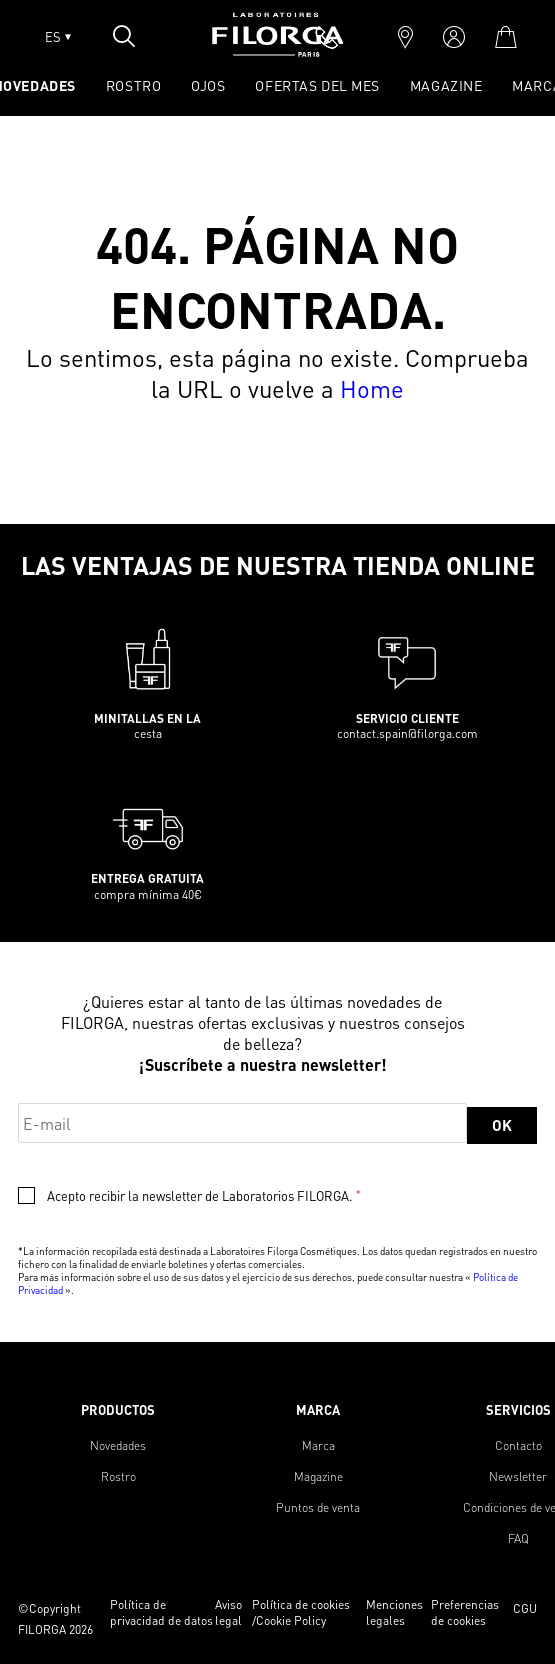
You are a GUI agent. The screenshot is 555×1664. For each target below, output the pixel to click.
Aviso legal (228, 1612)
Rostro (118, 1476)
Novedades (118, 1445)
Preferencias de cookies (465, 1612)
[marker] (405, 37)
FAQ (518, 1538)
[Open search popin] (124, 36)
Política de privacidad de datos (161, 1612)
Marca (318, 1445)
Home (372, 388)
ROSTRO (133, 85)
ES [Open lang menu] (58, 37)
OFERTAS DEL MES (317, 85)
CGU (525, 1608)
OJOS (208, 85)
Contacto (518, 1445)
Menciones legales (394, 1612)
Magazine (446, 85)
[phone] (327, 37)
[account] (454, 37)
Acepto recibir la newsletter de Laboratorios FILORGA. (203, 1196)
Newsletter (518, 1476)
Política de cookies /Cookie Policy (301, 1612)
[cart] (505, 37)
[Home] (278, 50)
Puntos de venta (318, 1507)
